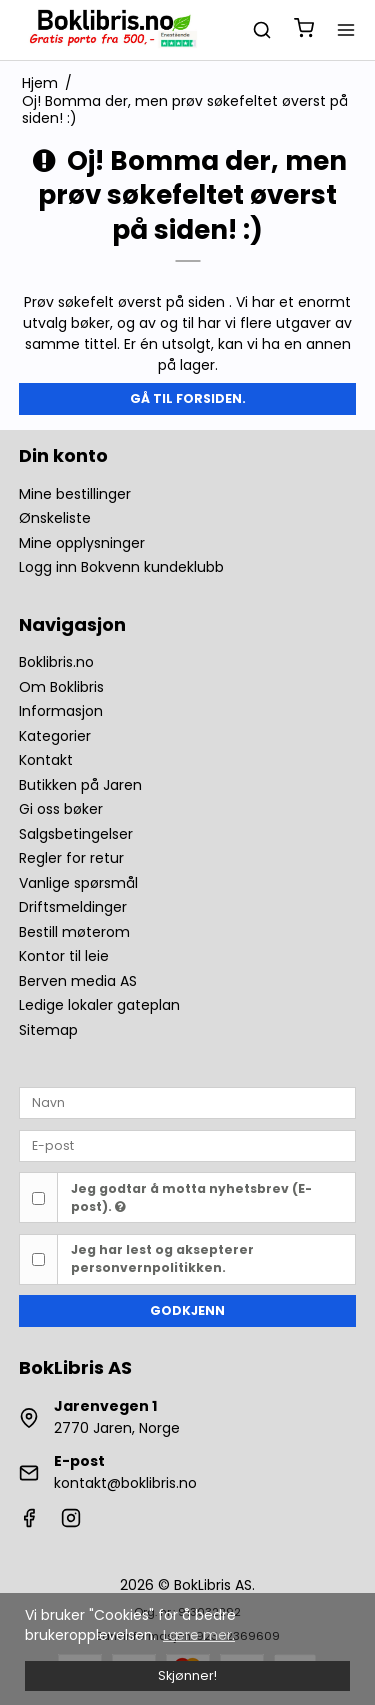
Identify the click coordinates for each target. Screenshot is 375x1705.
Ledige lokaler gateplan (99, 1005)
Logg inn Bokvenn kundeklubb (121, 567)
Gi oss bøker (61, 809)
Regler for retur (71, 858)
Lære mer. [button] (199, 1635)
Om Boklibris (61, 687)
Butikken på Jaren (80, 785)
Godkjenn (187, 1310)
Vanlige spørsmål (78, 883)
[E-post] (188, 1145)
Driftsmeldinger (73, 907)
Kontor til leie (64, 956)
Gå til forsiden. (188, 398)
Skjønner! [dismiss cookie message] (187, 1675)
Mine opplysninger (82, 543)
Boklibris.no (56, 662)
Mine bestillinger (75, 494)
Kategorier (55, 736)
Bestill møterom (74, 932)
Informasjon (61, 711)
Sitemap (48, 1030)
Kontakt (46, 760)
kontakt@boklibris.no (125, 1483)
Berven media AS (78, 981)
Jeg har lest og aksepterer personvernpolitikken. (162, 1258)
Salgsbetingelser (76, 834)
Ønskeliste (55, 518)
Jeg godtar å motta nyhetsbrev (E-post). (191, 1197)
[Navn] (188, 1102)
